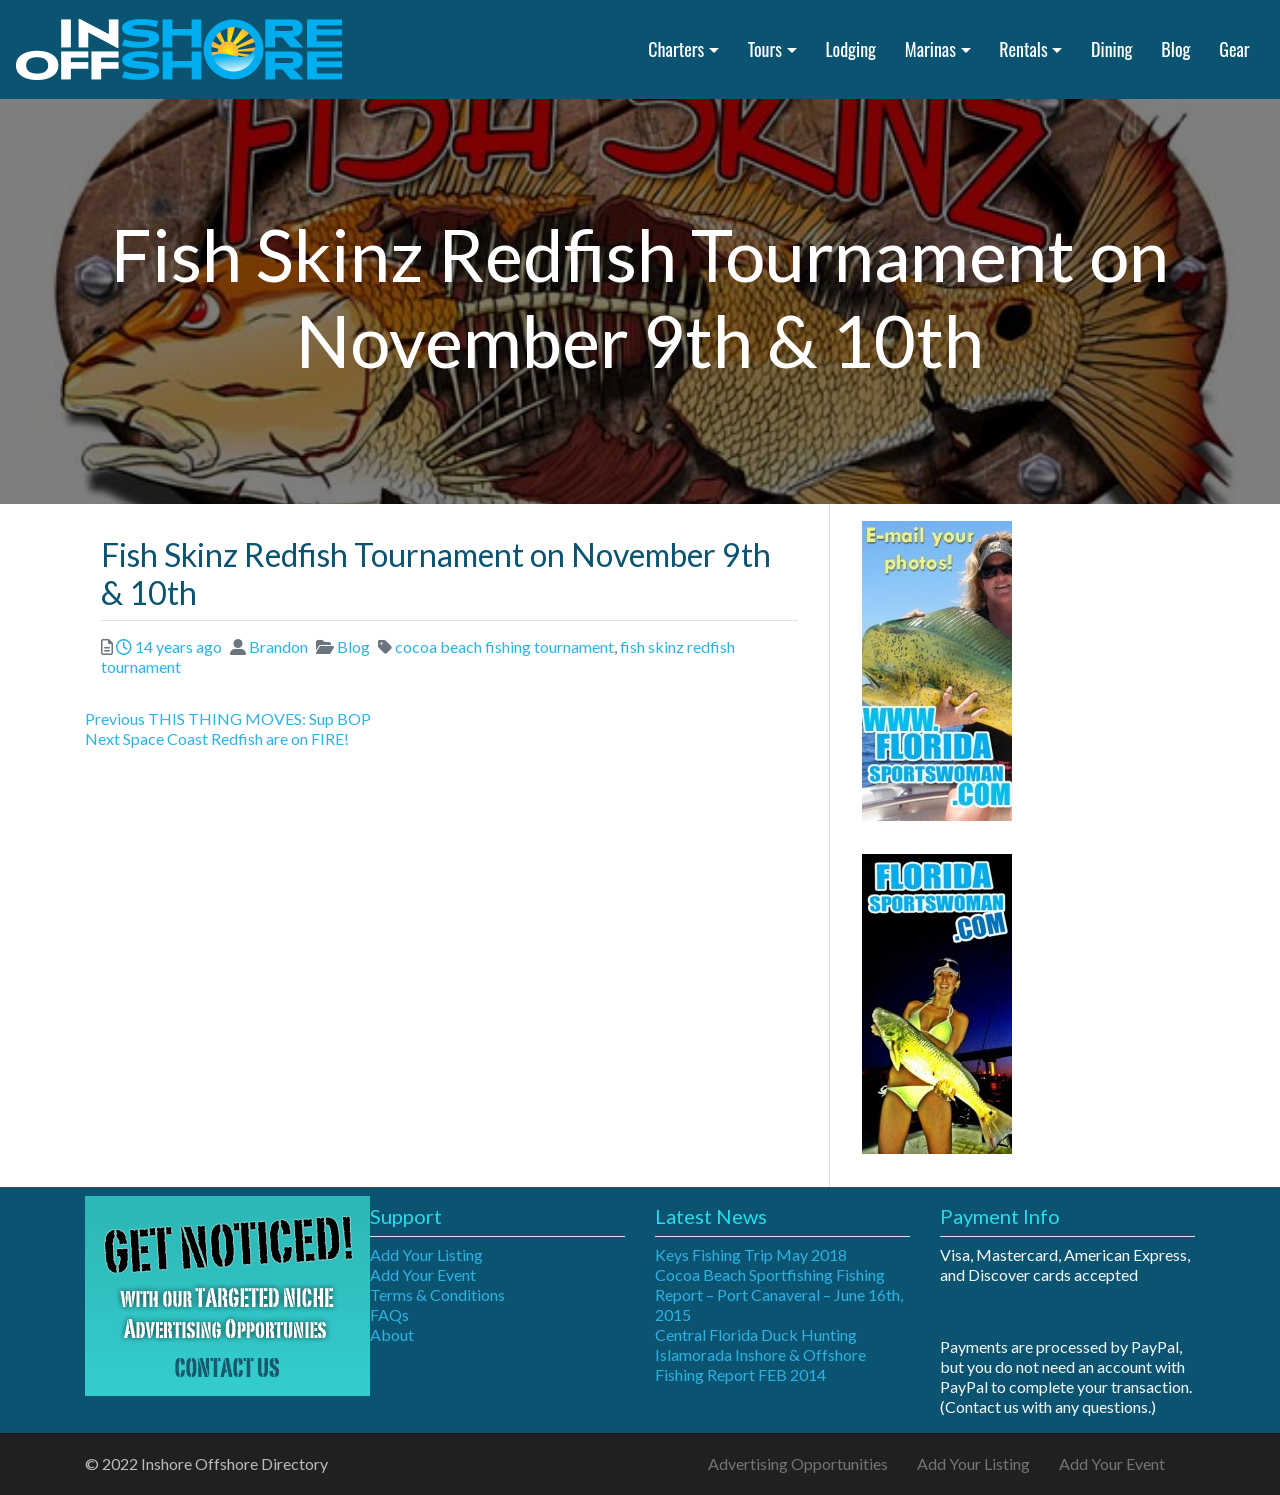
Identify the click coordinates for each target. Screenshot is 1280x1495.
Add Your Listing (426, 1254)
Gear (1234, 49)
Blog (1175, 49)
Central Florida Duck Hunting (756, 1334)
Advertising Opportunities (798, 1463)
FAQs (389, 1314)
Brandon (278, 646)
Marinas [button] (930, 49)
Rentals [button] (1023, 49)
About (392, 1334)
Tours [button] (765, 49)
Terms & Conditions (437, 1294)
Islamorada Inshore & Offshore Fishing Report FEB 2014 (760, 1364)
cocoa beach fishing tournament (504, 646)
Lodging (850, 49)
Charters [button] (676, 49)
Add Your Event (423, 1274)
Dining (1111, 49)
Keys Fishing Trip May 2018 (751, 1254)
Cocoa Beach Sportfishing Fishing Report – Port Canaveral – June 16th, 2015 (779, 1294)
